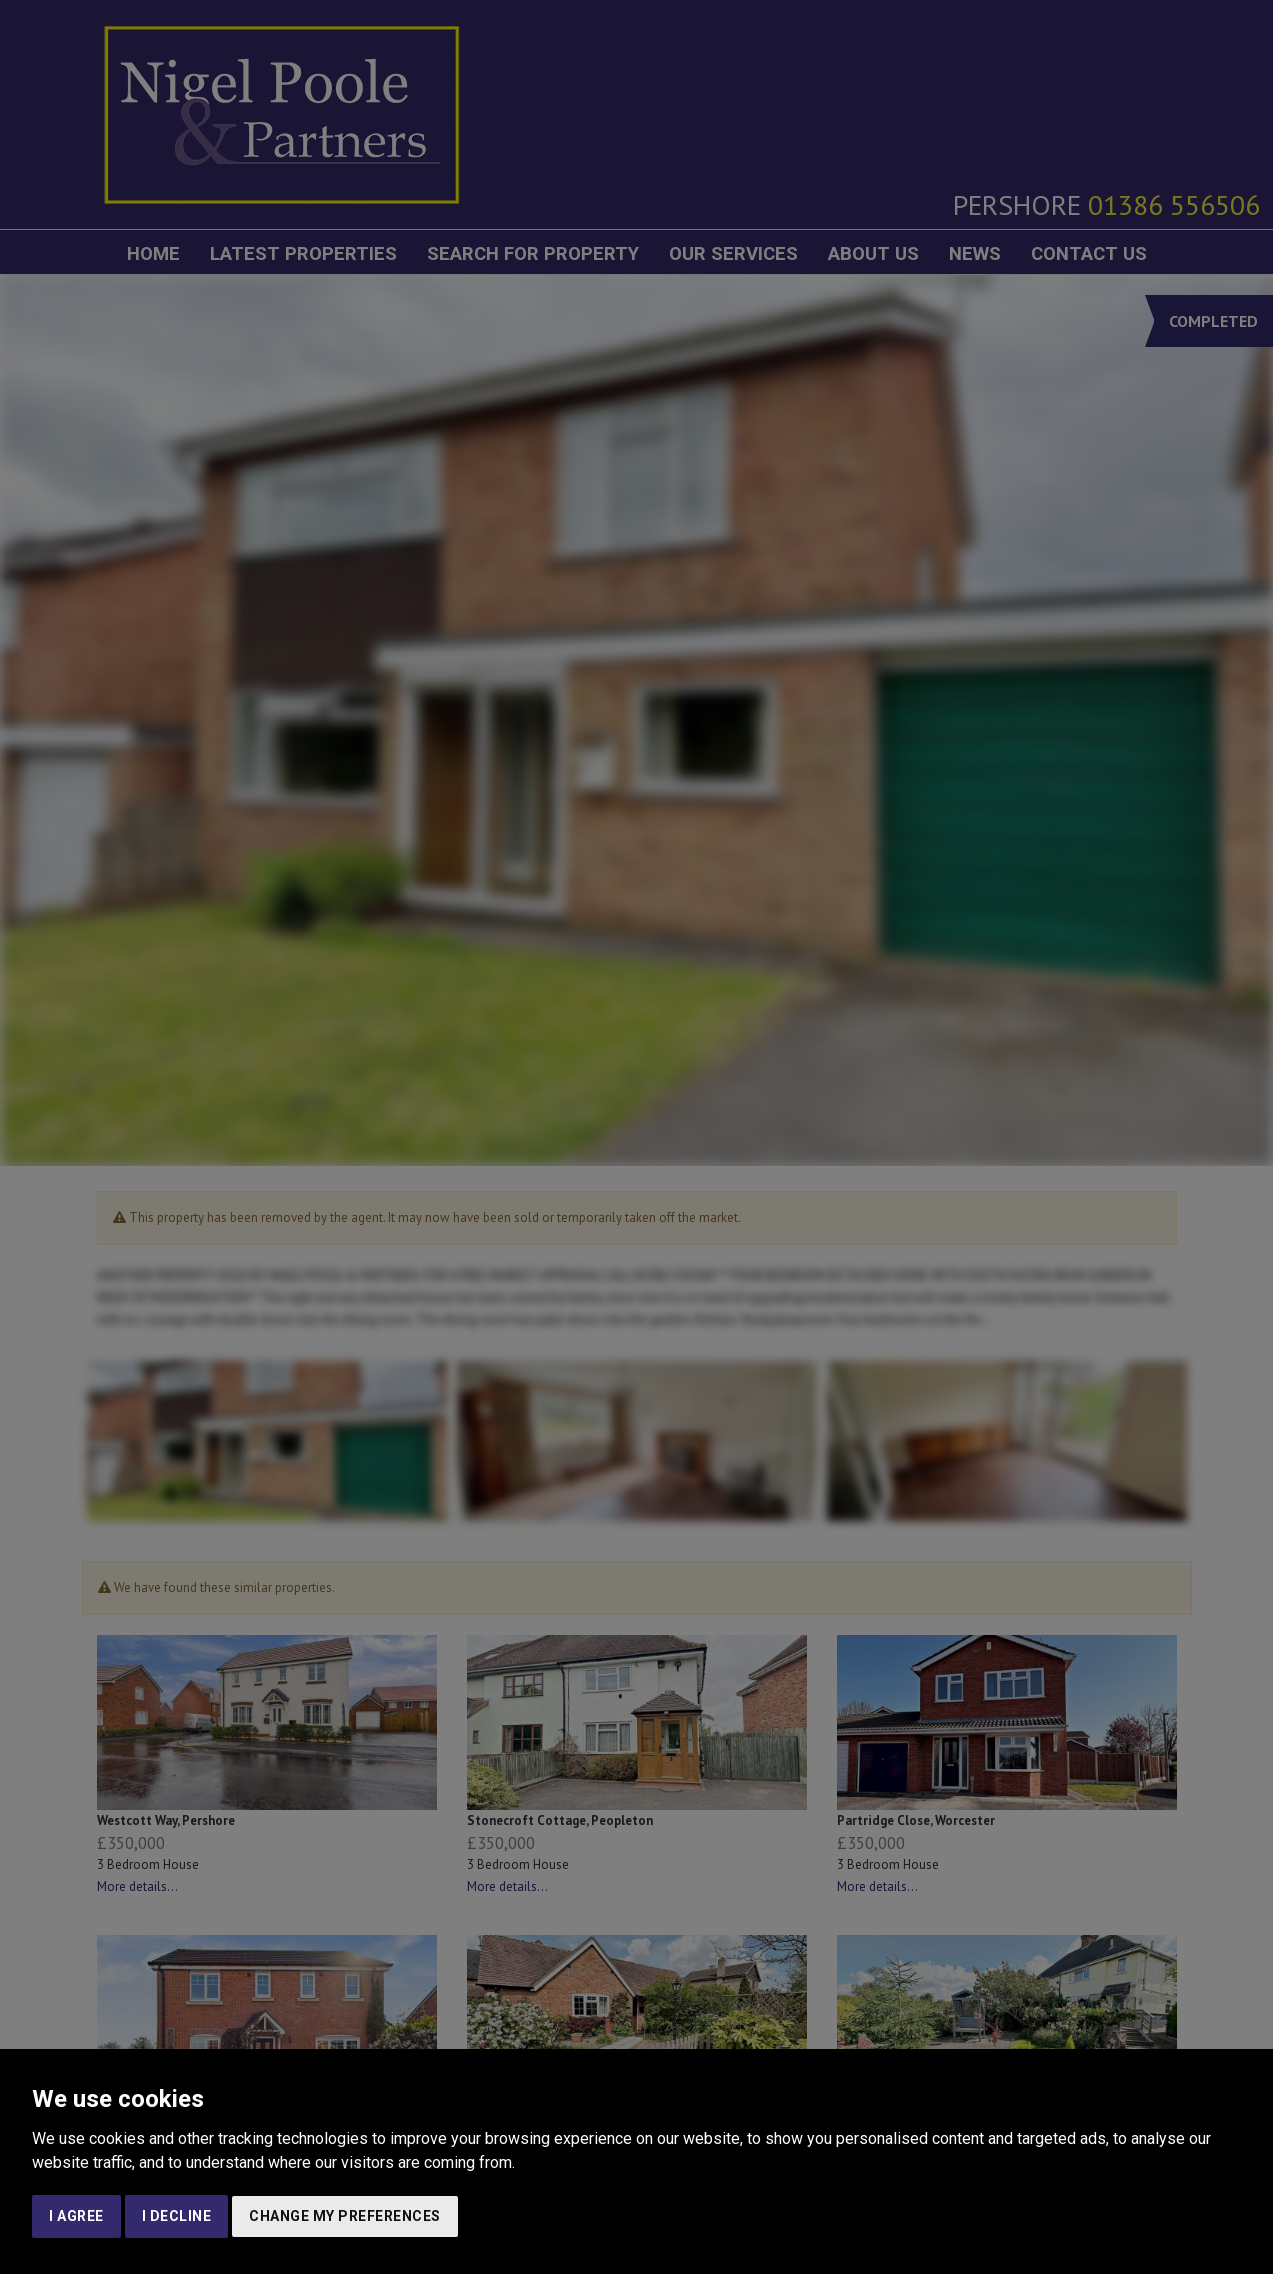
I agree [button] (76, 2216)
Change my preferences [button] (345, 2216)
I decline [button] (177, 2216)
